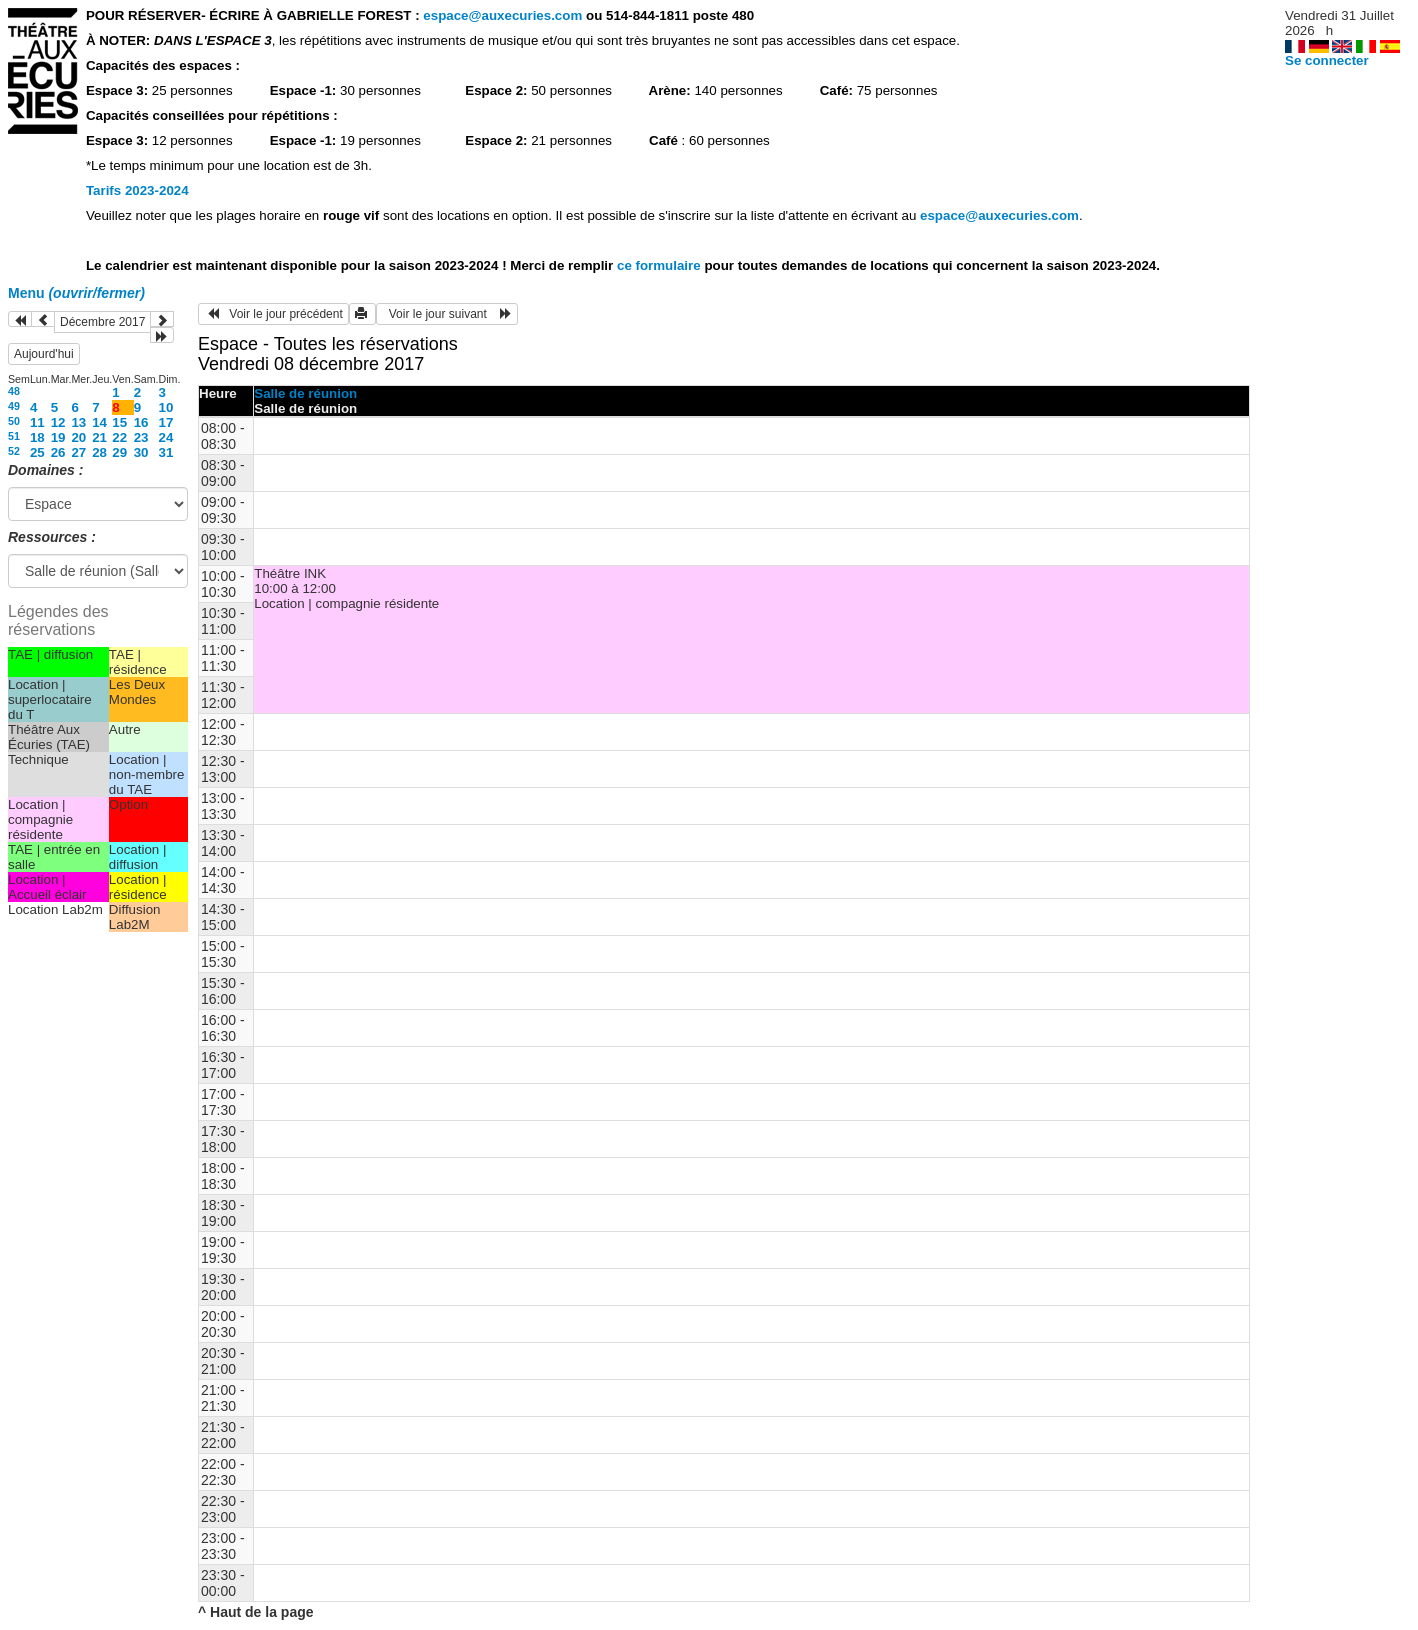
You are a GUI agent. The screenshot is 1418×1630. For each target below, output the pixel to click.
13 (78, 422)
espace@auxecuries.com (502, 15)
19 (58, 437)
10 (166, 407)
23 (141, 437)
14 (99, 422)
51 (14, 436)
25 (37, 452)
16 (141, 422)
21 (99, 437)
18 (37, 437)
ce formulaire (660, 265)
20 (78, 437)
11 (37, 422)
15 (119, 422)
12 (58, 422)
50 (14, 421)
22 (119, 437)
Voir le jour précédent (273, 314)
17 (166, 422)
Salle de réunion (305, 393)
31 (166, 452)
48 (14, 391)
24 (166, 437)
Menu (76, 293)
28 (99, 452)
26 (58, 452)
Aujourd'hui (44, 354)
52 (14, 451)
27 (78, 452)
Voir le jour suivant (447, 314)
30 (141, 452)
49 (14, 406)
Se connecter (1327, 60)
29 (119, 452)
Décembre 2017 (102, 322)
